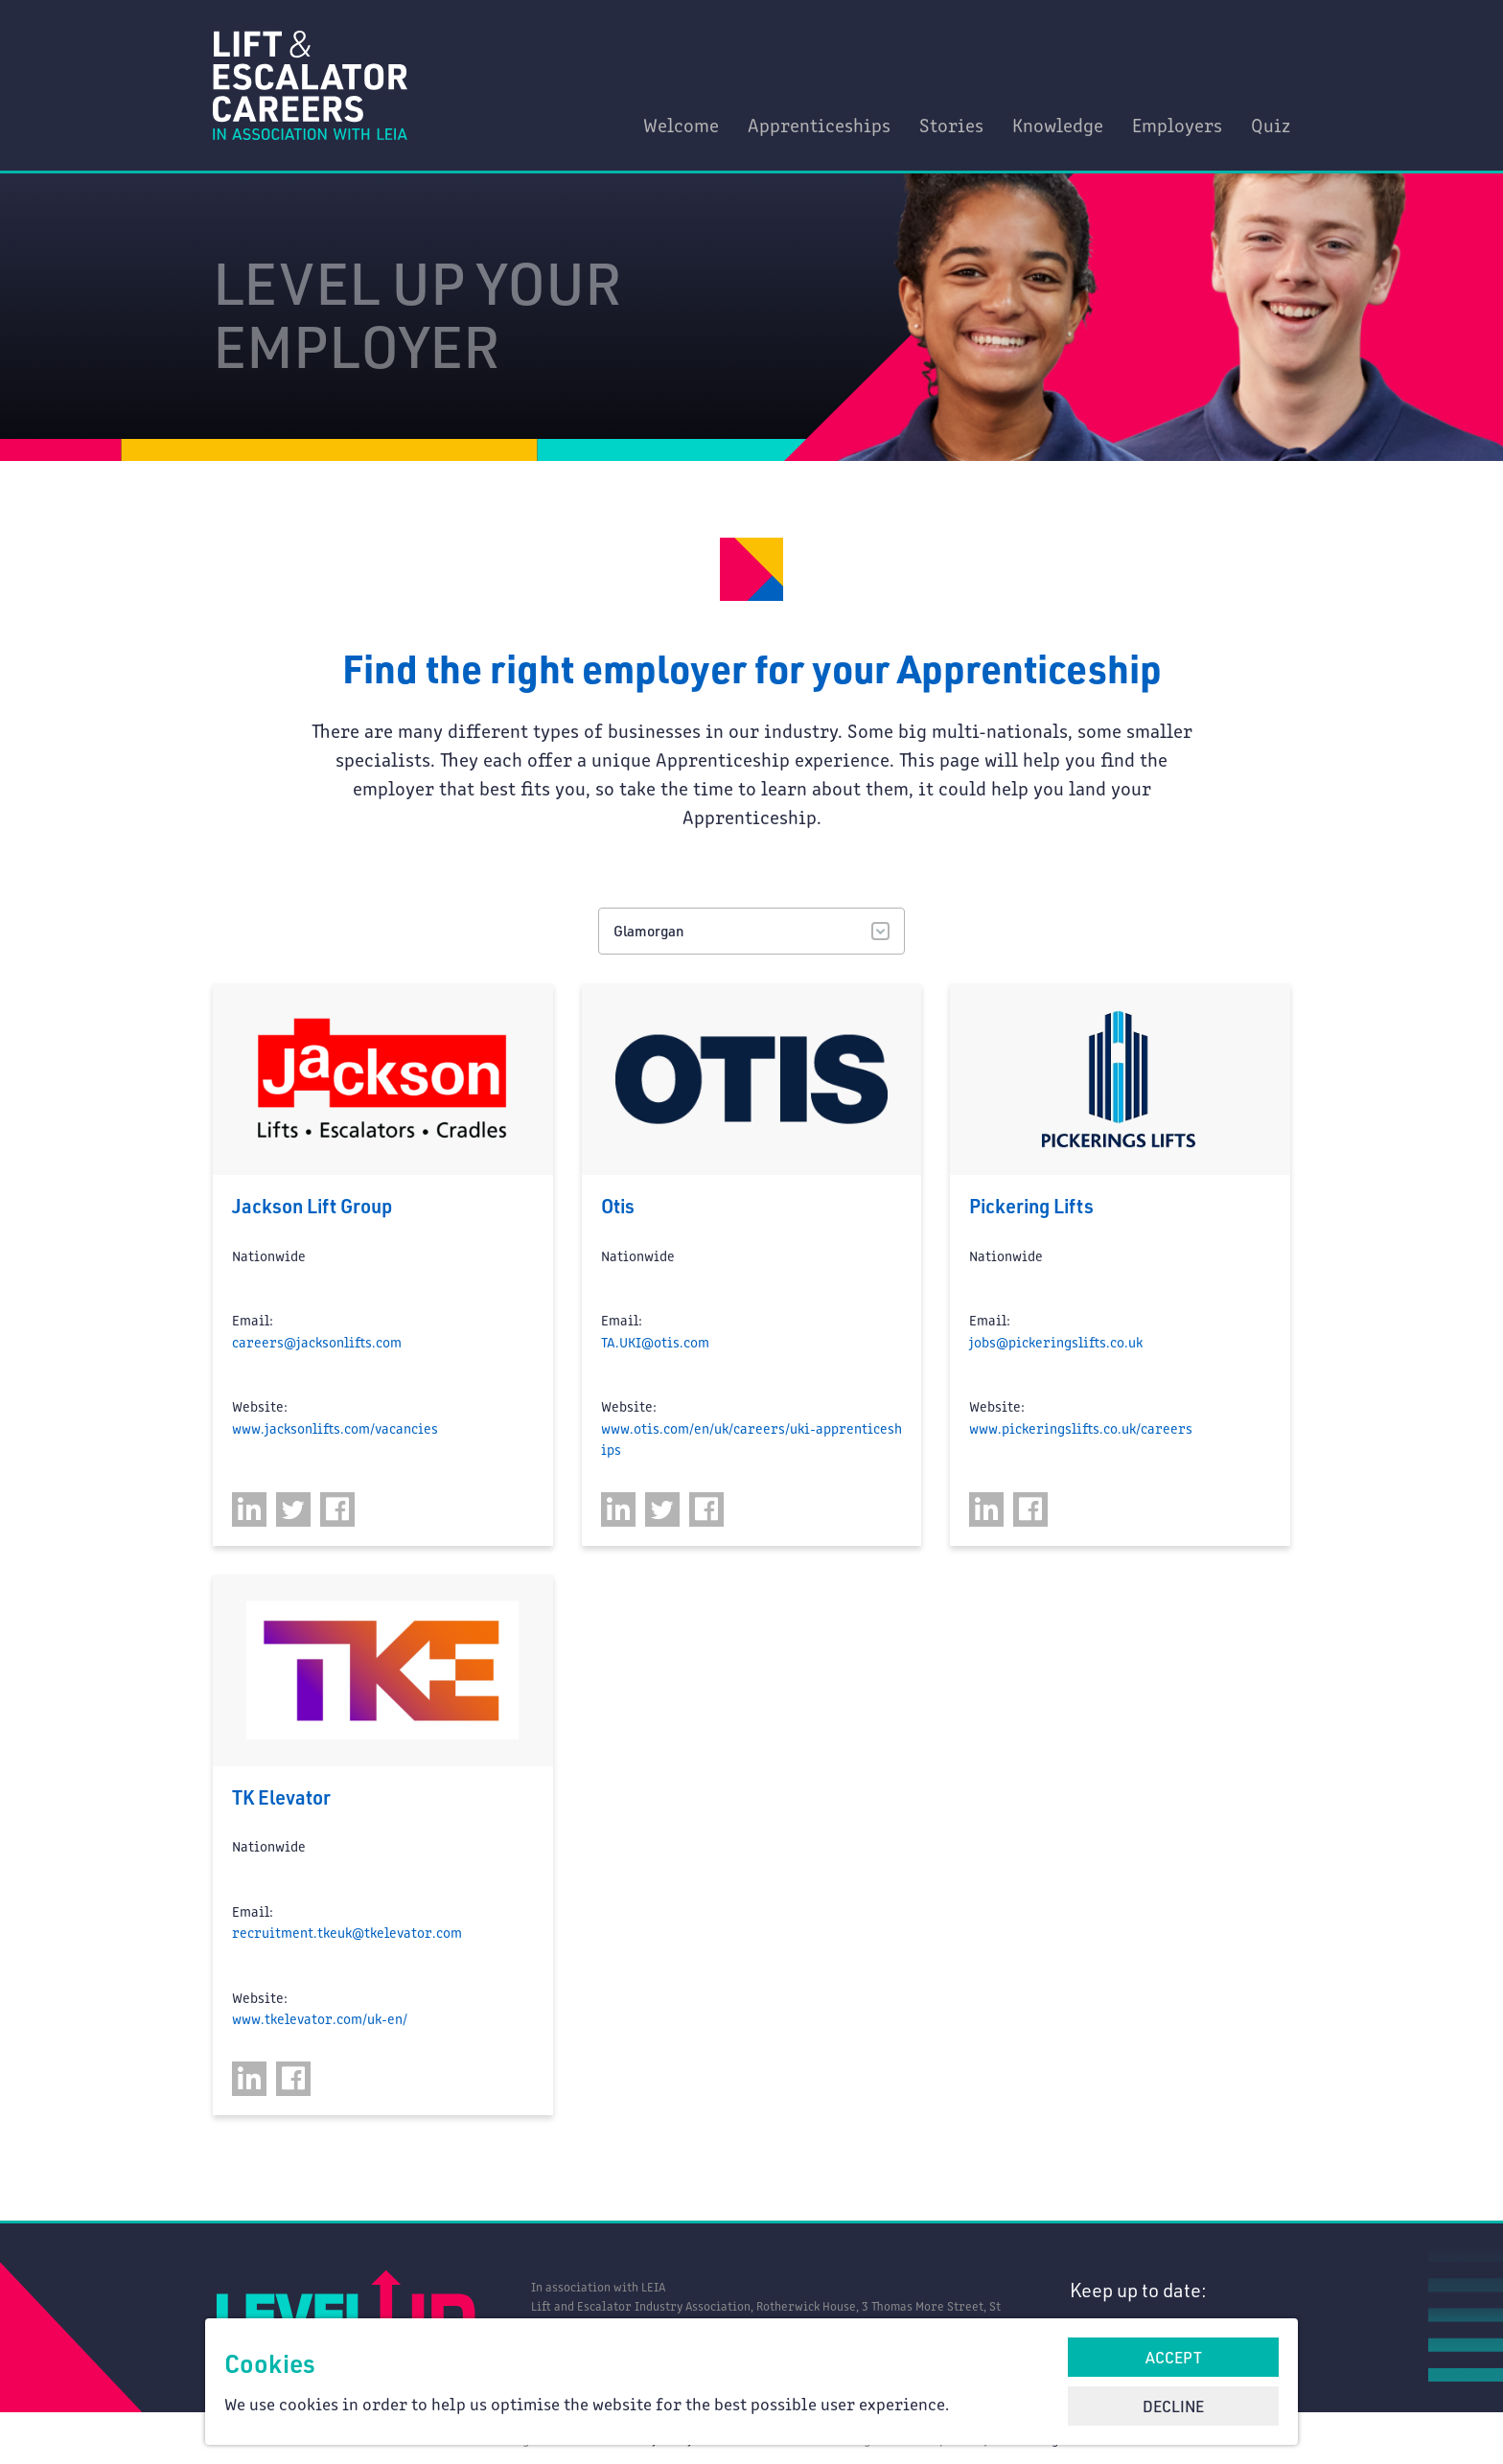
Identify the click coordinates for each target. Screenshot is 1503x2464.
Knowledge (1057, 124)
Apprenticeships (819, 124)
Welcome (681, 124)
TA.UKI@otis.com (655, 1340)
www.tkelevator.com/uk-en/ (319, 2017)
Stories (951, 124)
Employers (1177, 124)
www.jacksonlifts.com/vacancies (335, 1427)
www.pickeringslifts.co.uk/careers (1080, 1427)
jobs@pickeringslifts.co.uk (1056, 1340)
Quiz (1270, 124)
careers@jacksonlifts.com (317, 1340)
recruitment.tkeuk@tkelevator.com (347, 1931)
